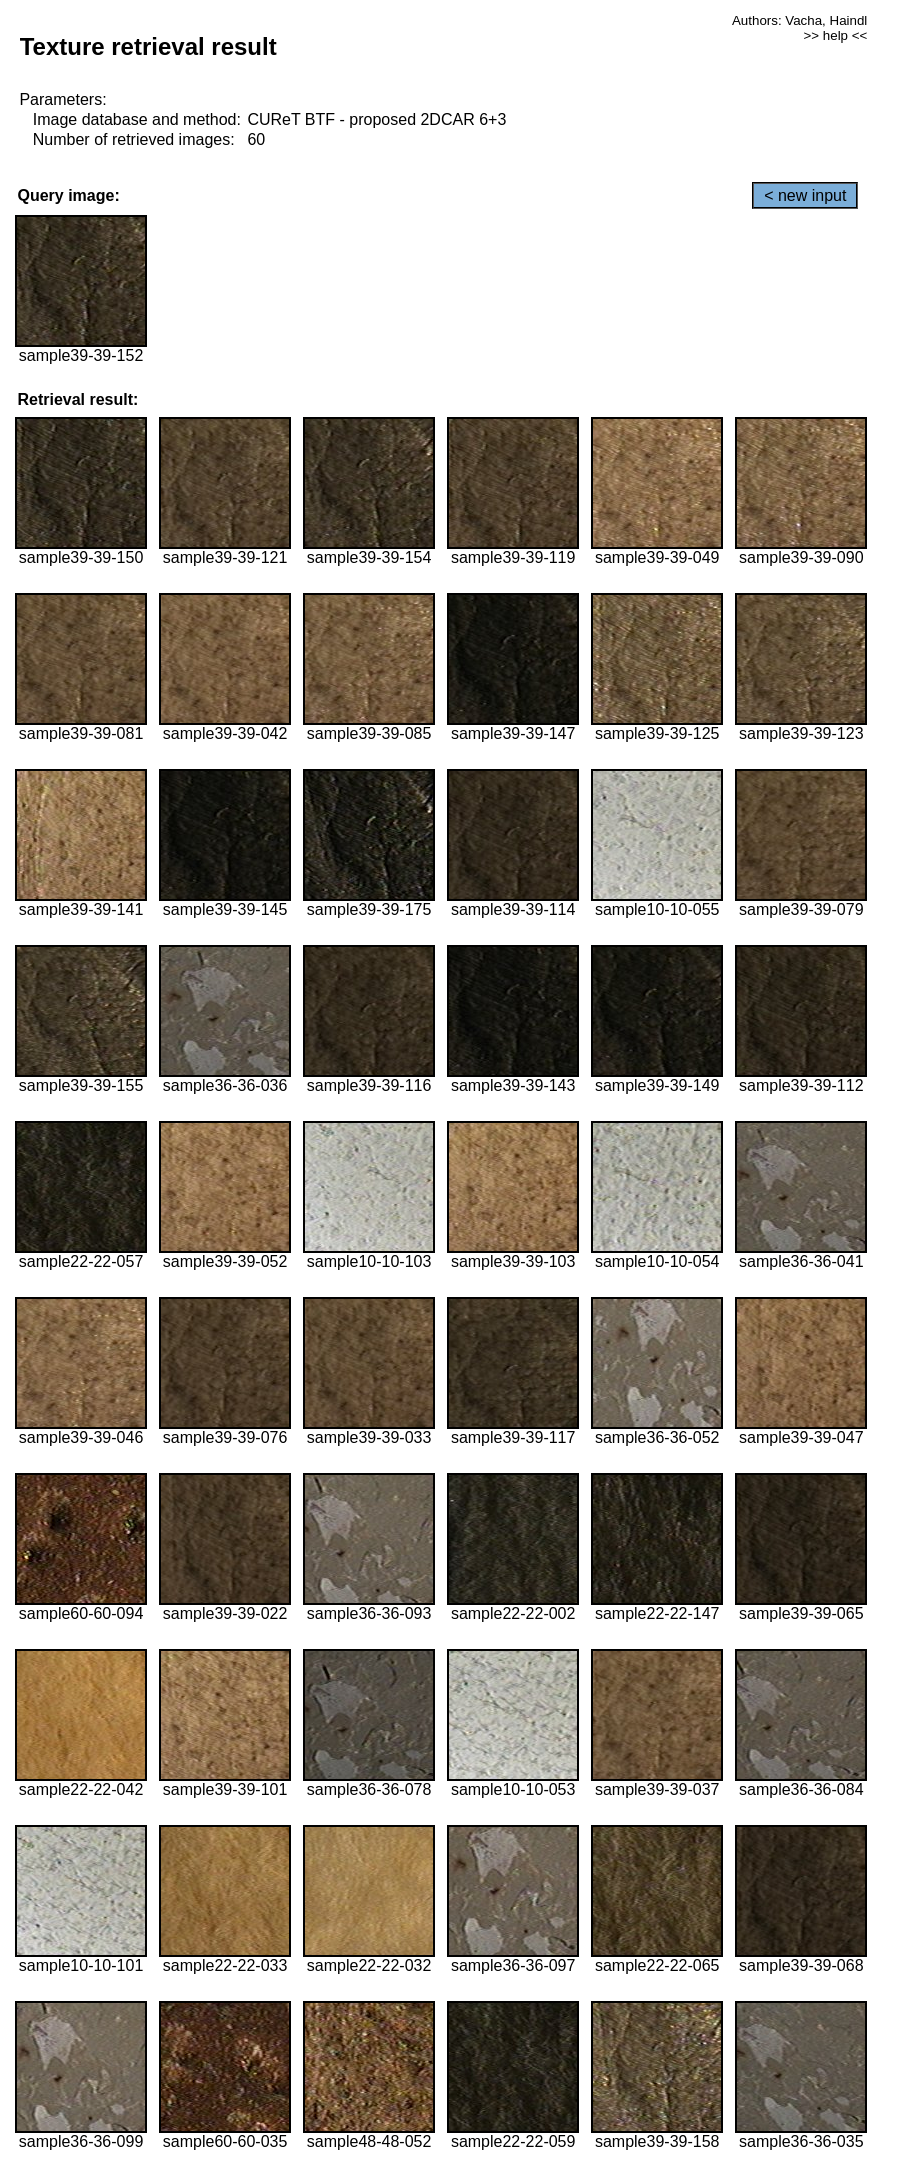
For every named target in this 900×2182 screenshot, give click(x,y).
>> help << (836, 35)
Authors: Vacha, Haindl (799, 20)
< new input (805, 195)
